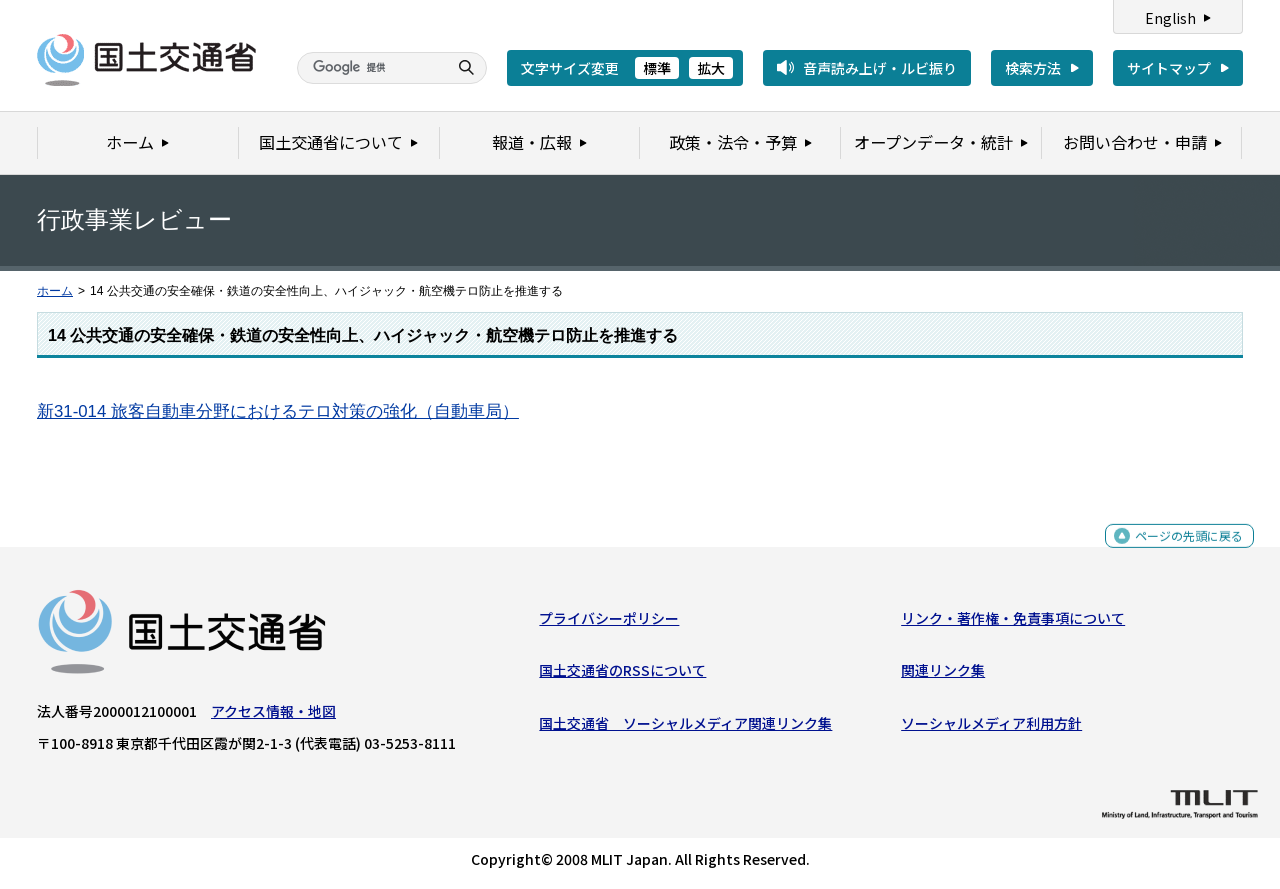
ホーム (55, 291)
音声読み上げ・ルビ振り (880, 68)
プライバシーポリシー (609, 623)
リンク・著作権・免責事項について (1013, 623)
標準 (657, 68)
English (1170, 18)
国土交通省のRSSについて (622, 675)
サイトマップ (1169, 68)
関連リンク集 (943, 675)
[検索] (370, 68)
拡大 (711, 68)
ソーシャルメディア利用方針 (991, 727)
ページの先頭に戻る (1181, 550)
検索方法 (1033, 68)
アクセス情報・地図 (273, 716)
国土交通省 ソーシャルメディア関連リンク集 (685, 727)
